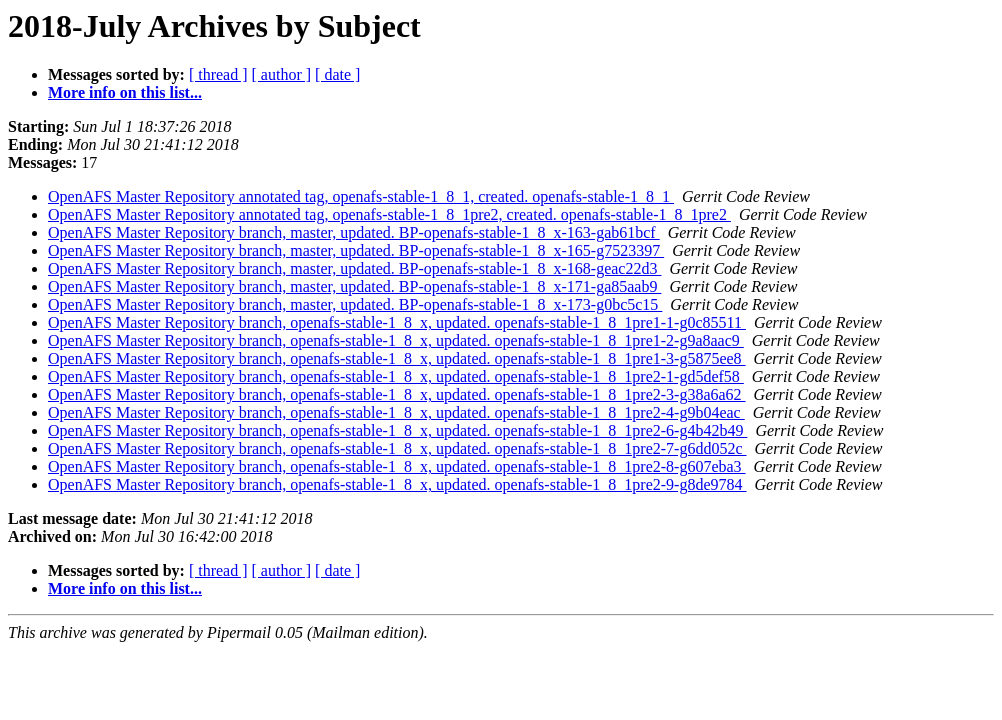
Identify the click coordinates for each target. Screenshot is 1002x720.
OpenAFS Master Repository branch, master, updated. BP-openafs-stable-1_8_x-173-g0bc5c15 (355, 304)
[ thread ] (218, 74)
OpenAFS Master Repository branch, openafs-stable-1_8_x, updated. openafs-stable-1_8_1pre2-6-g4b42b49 (397, 430)
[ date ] (337, 74)
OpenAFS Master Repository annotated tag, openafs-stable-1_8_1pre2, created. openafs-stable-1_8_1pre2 (389, 214)
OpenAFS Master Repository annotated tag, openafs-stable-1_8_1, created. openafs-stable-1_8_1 (361, 196)
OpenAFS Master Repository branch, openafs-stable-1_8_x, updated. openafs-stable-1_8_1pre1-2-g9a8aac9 (396, 340)
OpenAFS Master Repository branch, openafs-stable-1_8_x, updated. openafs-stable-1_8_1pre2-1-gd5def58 (396, 376)
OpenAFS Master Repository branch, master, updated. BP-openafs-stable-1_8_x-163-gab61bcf (354, 232)
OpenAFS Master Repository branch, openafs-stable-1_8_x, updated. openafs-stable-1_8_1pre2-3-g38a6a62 (397, 394)
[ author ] (282, 74)
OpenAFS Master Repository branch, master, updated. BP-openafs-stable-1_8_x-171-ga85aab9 (354, 286)
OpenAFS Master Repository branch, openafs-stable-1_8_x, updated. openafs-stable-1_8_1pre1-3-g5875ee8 (397, 358)
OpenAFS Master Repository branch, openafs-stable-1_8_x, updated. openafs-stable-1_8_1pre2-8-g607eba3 (397, 466)
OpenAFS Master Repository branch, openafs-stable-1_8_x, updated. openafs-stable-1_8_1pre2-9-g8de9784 (397, 484)
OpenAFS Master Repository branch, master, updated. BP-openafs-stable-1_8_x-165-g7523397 (356, 250)
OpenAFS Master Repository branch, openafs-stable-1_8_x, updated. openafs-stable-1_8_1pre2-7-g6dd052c (397, 448)
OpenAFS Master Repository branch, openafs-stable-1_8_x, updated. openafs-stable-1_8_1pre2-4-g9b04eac (396, 412)
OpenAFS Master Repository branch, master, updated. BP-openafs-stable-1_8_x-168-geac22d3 (354, 268)
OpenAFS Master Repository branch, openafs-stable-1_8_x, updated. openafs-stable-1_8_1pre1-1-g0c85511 (397, 322)
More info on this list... (125, 92)
